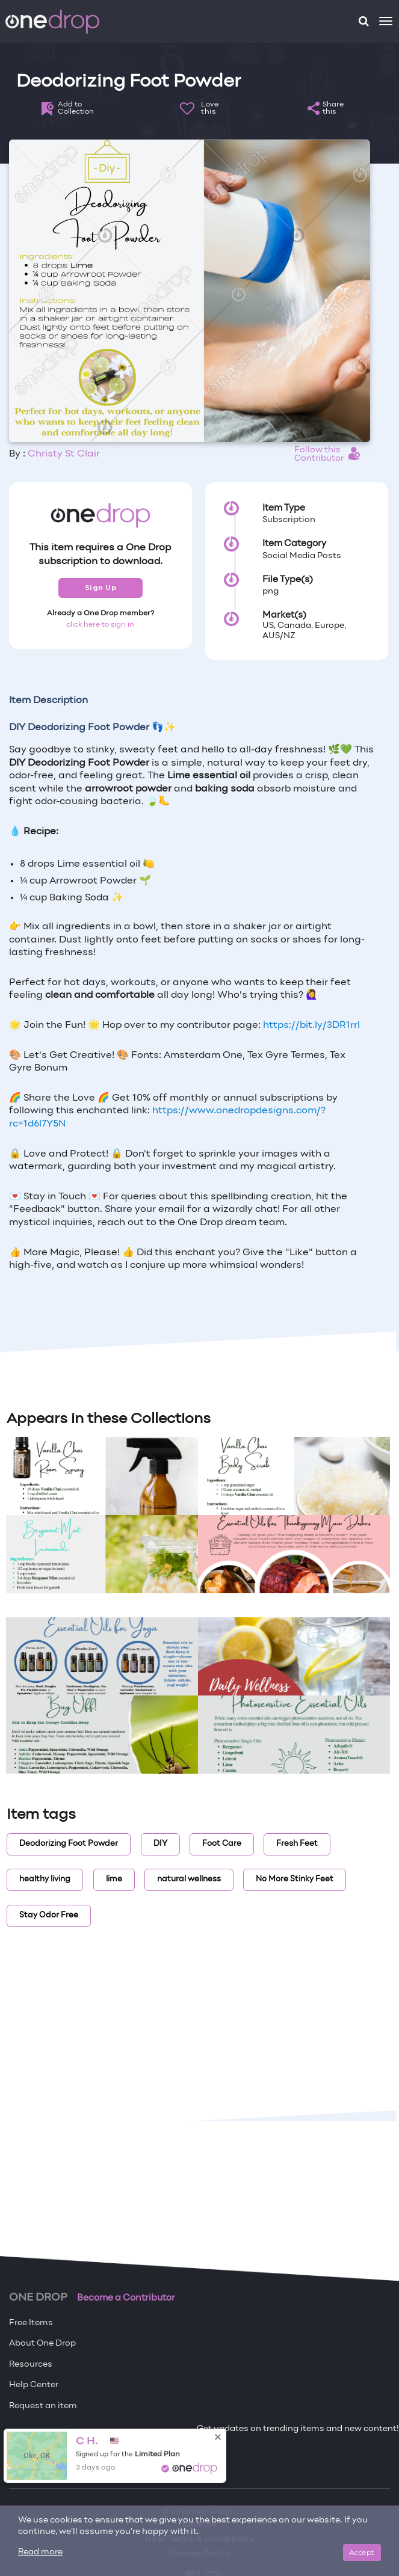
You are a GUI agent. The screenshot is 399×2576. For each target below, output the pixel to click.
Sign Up (101, 587)
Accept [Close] (362, 2552)
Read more (40, 2552)
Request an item (43, 2406)
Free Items (31, 2323)
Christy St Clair (64, 454)
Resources (30, 2365)
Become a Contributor (126, 2298)
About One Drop (42, 2343)
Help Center (33, 2385)
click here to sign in (100, 625)
